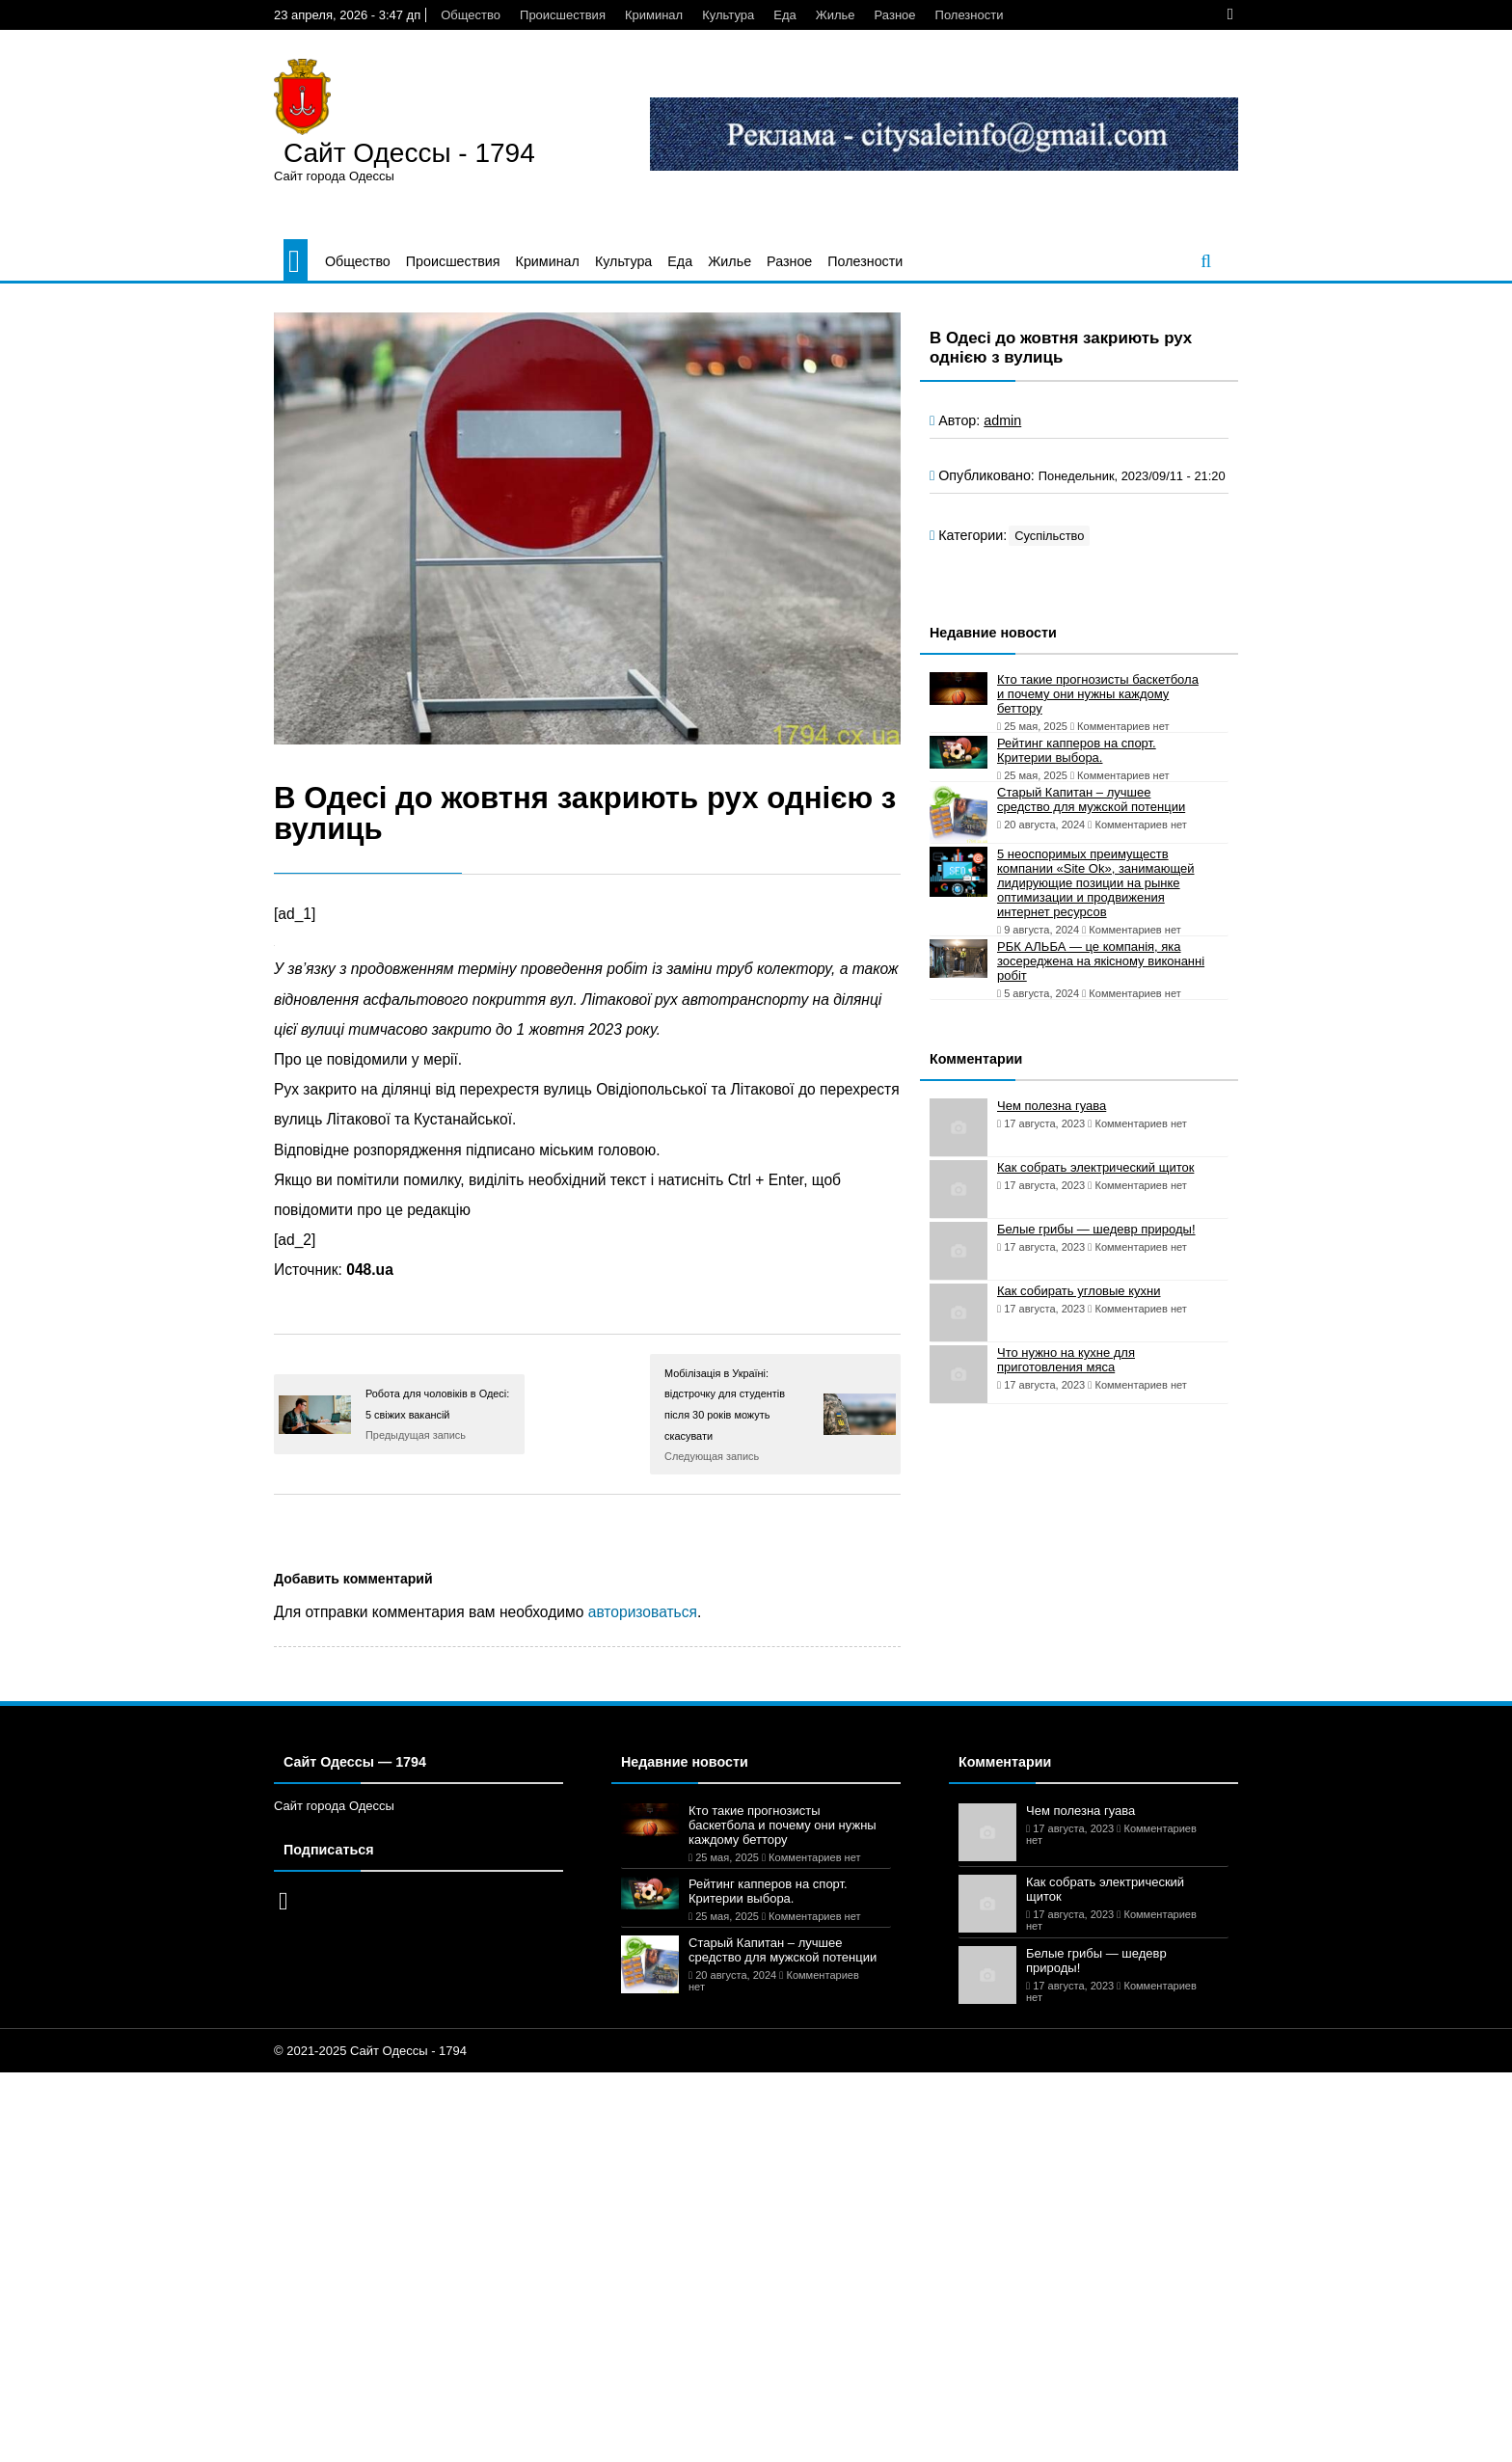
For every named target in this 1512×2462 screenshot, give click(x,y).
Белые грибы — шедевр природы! (1096, 1229)
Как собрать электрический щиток (1095, 1167)
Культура (728, 15)
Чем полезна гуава (1051, 1105)
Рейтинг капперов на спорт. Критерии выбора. (1076, 750)
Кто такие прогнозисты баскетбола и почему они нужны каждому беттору (1098, 694)
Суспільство (1049, 535)
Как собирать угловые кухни (1078, 1291)
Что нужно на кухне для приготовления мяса (1066, 1359)
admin (1002, 420)
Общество (470, 15)
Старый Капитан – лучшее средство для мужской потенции (1091, 799)
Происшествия (563, 15)
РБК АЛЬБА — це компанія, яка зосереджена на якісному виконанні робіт (1100, 961)
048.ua (369, 1269)
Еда (784, 15)
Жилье (835, 15)
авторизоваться (642, 1612)
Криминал (654, 15)
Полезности (969, 15)
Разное (895, 15)
